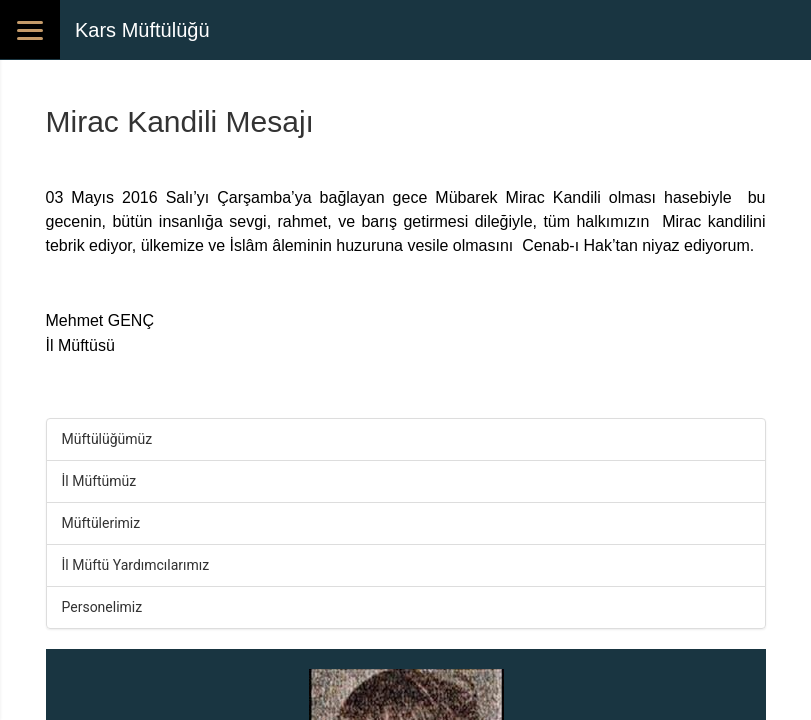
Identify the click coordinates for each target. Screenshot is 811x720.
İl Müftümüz (99, 481)
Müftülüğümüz (107, 439)
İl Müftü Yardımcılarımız (136, 565)
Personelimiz (102, 607)
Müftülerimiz (101, 523)
